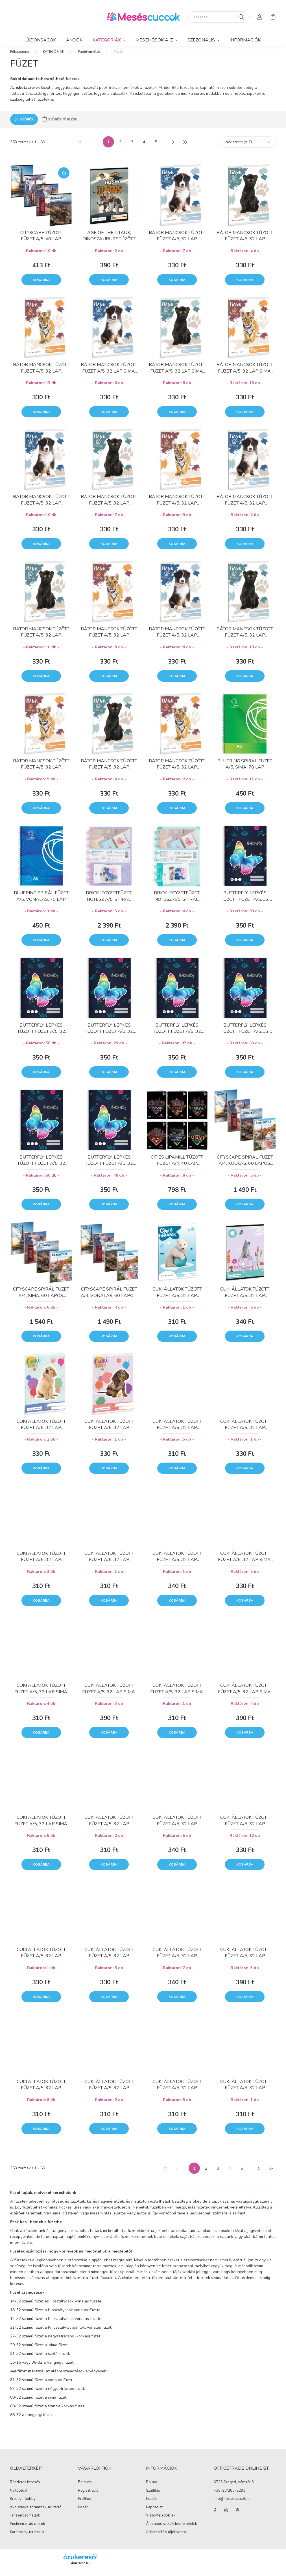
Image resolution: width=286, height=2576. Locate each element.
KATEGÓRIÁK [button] (107, 40)
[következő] (172, 147)
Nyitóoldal (18, 2496)
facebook (214, 2516)
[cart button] (273, 17)
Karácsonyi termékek (27, 2537)
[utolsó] (184, 147)
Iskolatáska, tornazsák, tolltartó (36, 2512)
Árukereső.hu (80, 2568)
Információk (245, 40)
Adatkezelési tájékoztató (166, 2537)
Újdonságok (40, 40)
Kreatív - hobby (23, 2504)
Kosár (83, 2513)
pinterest (237, 2516)
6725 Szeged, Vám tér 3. (234, 2488)
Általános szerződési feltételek (171, 2529)
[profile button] (259, 17)
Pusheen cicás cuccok (27, 2529)
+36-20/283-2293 (229, 2496)
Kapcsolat (154, 2512)
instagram (226, 2516)
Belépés (85, 2488)
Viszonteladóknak (160, 2521)
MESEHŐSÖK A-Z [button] (155, 40)
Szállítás (153, 2496)
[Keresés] (218, 17)
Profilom (85, 2504)
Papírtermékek (89, 57)
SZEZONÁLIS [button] (201, 40)
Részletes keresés (25, 2487)
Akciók (74, 40)
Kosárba (41, 285)
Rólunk (152, 2487)
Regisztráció (88, 2496)
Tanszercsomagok (25, 2521)
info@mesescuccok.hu (232, 2504)
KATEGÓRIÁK (53, 57)
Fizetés (152, 2504)
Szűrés (26, 125)
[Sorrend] (248, 147)
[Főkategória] (19, 57)
